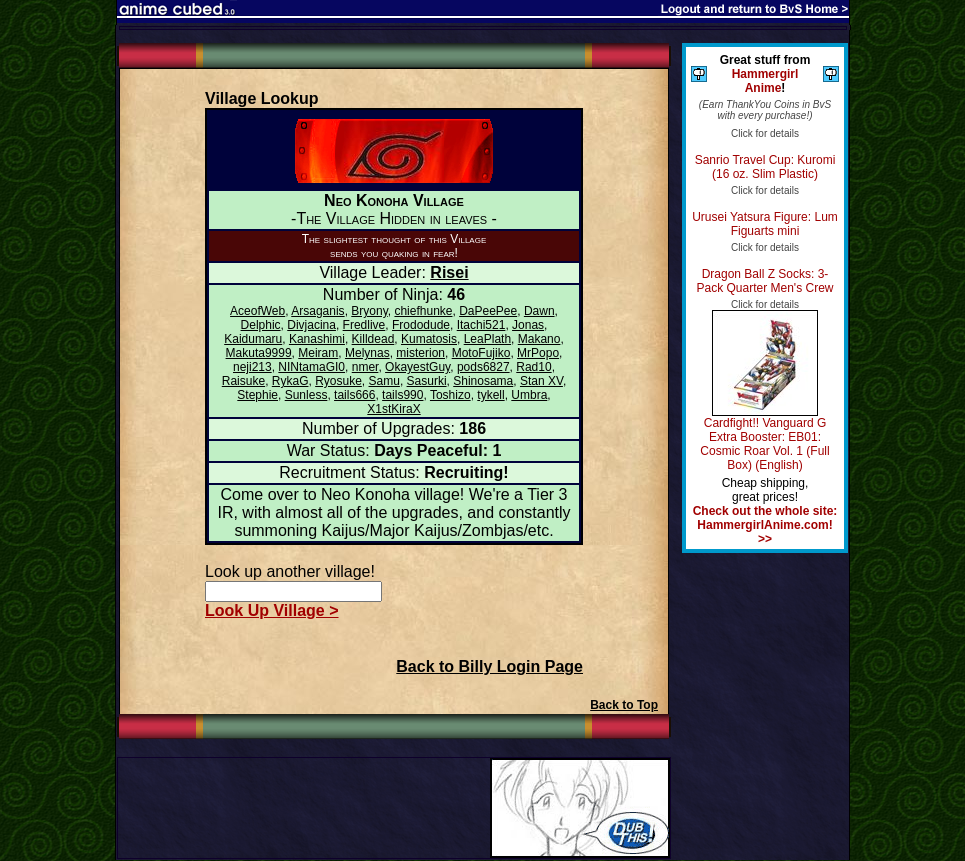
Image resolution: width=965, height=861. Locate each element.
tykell (490, 395)
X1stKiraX (393, 409)
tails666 (354, 395)
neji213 (252, 367)
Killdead (373, 339)
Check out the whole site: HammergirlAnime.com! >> (765, 525)
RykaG (290, 381)
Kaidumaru (253, 339)
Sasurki (427, 381)
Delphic (261, 325)
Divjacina (311, 325)
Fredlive (364, 325)
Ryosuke (338, 381)
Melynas (367, 353)
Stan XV (541, 381)
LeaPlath (487, 339)
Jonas (528, 325)
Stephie (257, 395)
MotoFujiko (481, 353)
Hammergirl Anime (765, 81)
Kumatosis (429, 339)
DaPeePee (488, 311)
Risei (449, 272)
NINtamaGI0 (311, 367)
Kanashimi (317, 339)
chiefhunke (423, 311)
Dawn (539, 311)
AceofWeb (257, 311)
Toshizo (450, 395)
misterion (420, 353)
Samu (384, 381)
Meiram (318, 353)
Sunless (306, 395)
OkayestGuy (417, 367)
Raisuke (243, 381)
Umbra (529, 395)
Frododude (421, 325)
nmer (365, 367)
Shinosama (483, 381)
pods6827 (483, 367)
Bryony (369, 311)
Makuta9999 (259, 353)
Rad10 (533, 367)
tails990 (402, 395)
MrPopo (538, 353)
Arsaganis (317, 311)
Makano (539, 339)
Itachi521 (481, 325)
